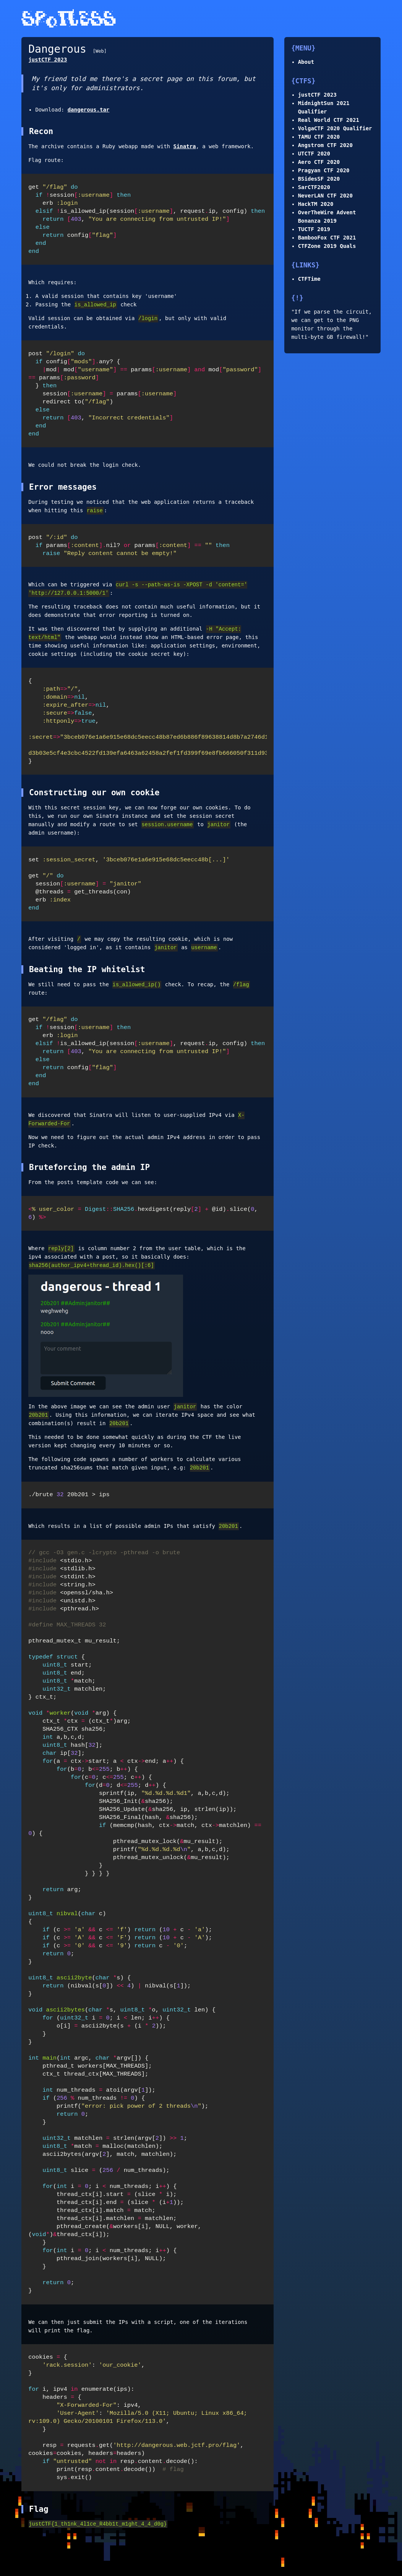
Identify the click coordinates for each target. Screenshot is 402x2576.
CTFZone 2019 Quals (327, 246)
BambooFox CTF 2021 (327, 238)
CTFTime (309, 279)
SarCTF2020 (314, 187)
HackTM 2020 (316, 204)
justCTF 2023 (317, 95)
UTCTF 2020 (314, 153)
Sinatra (184, 146)
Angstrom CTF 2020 (325, 145)
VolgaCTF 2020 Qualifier (335, 128)
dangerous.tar (89, 110)
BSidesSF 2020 (319, 179)
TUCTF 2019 (314, 229)
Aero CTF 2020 (319, 162)
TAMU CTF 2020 (319, 137)
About (306, 62)
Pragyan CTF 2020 (324, 170)
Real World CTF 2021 (328, 120)
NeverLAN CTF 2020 (325, 196)
